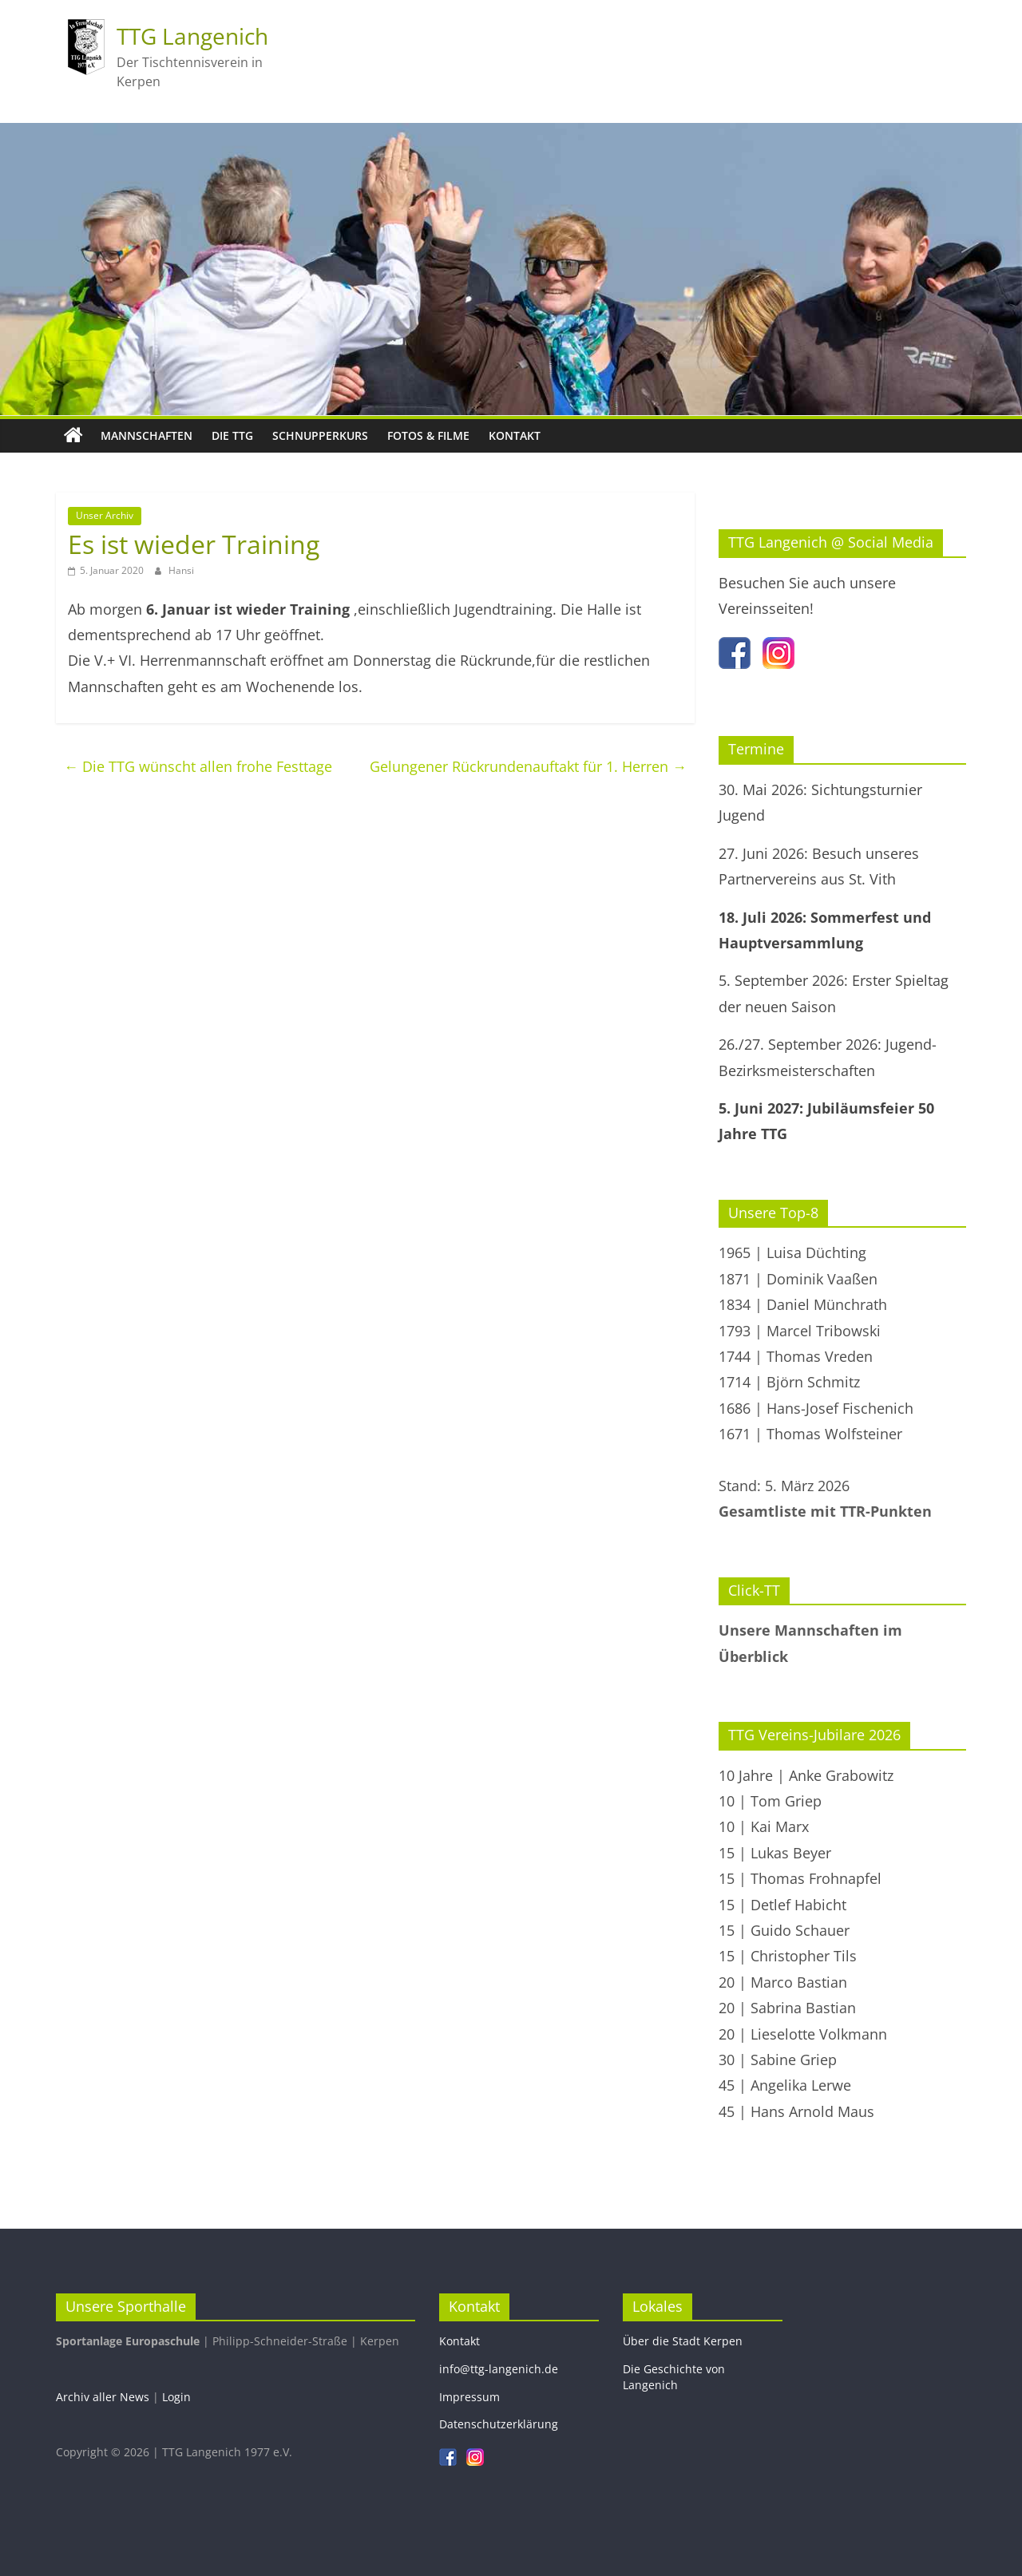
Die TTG (232, 435)
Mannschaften (146, 435)
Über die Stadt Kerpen (683, 2340)
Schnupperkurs (320, 435)
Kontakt (515, 435)
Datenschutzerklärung (498, 2424)
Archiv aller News (102, 2396)
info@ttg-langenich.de (498, 2368)
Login (176, 2396)
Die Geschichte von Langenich (674, 2376)
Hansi (181, 570)
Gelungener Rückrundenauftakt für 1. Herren (528, 766)
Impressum (469, 2396)
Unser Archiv (104, 515)
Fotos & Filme (428, 435)
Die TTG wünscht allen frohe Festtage (198, 766)
